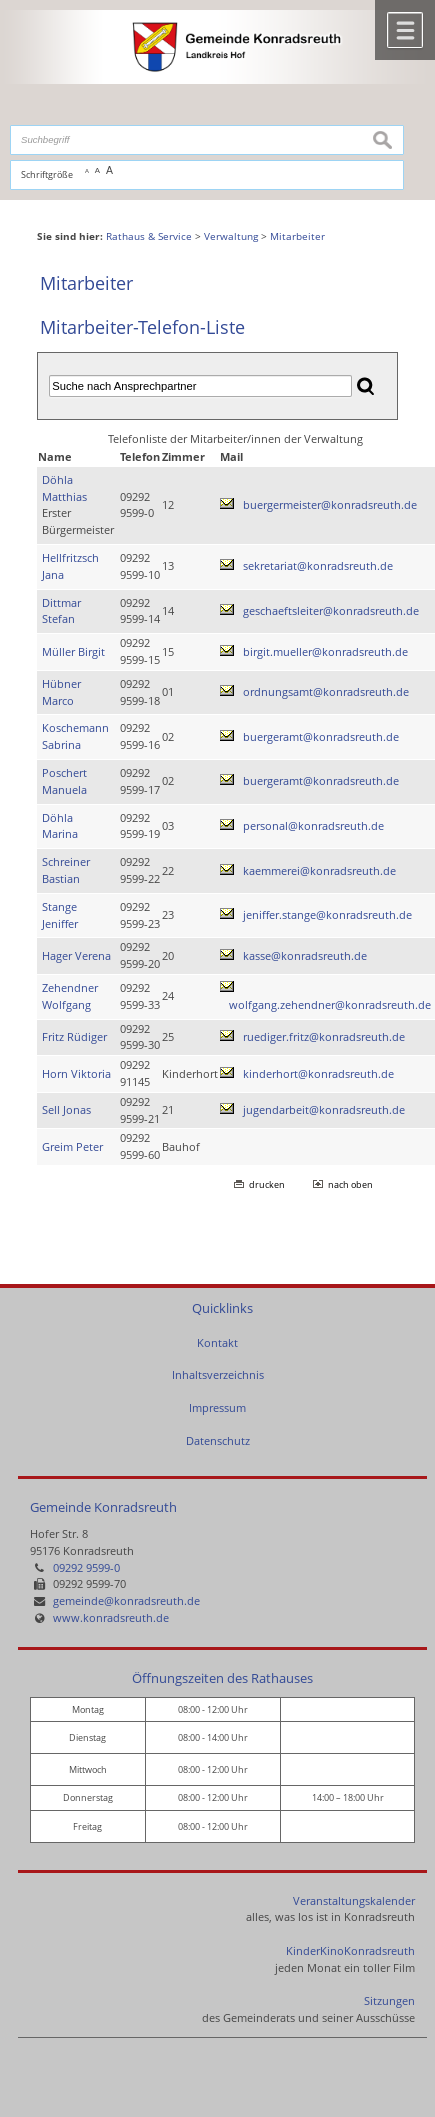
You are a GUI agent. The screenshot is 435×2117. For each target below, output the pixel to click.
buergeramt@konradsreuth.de (321, 736)
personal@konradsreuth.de (313, 825)
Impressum (217, 1407)
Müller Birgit (73, 651)
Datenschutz (218, 1440)
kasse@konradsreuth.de (305, 955)
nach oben (350, 1184)
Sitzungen (389, 2000)
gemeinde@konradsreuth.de (126, 1600)
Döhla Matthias (64, 488)
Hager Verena (76, 955)
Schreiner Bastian (66, 870)
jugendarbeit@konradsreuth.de (324, 1109)
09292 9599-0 (86, 1567)
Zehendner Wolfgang (70, 996)
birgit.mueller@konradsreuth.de (325, 651)
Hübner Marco (61, 692)
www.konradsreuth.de (111, 1617)
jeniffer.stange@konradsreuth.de (327, 914)
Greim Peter (72, 1146)
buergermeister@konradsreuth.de (330, 504)
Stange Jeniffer (60, 915)
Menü (405, 30)
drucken (267, 1184)
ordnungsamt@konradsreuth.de (326, 691)
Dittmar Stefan (61, 611)
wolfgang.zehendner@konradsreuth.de (330, 1004)
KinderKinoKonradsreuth (350, 1950)
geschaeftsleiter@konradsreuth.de (331, 610)
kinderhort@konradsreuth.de (318, 1073)
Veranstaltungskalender (354, 1900)
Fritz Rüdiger (74, 1036)
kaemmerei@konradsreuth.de (319, 870)
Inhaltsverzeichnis (218, 1374)
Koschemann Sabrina (75, 736)
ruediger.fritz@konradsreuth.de (324, 1036)
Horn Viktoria (76, 1073)
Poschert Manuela (64, 781)
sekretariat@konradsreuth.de (318, 565)
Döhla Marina (60, 826)
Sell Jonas (66, 1109)
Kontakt (217, 1342)
